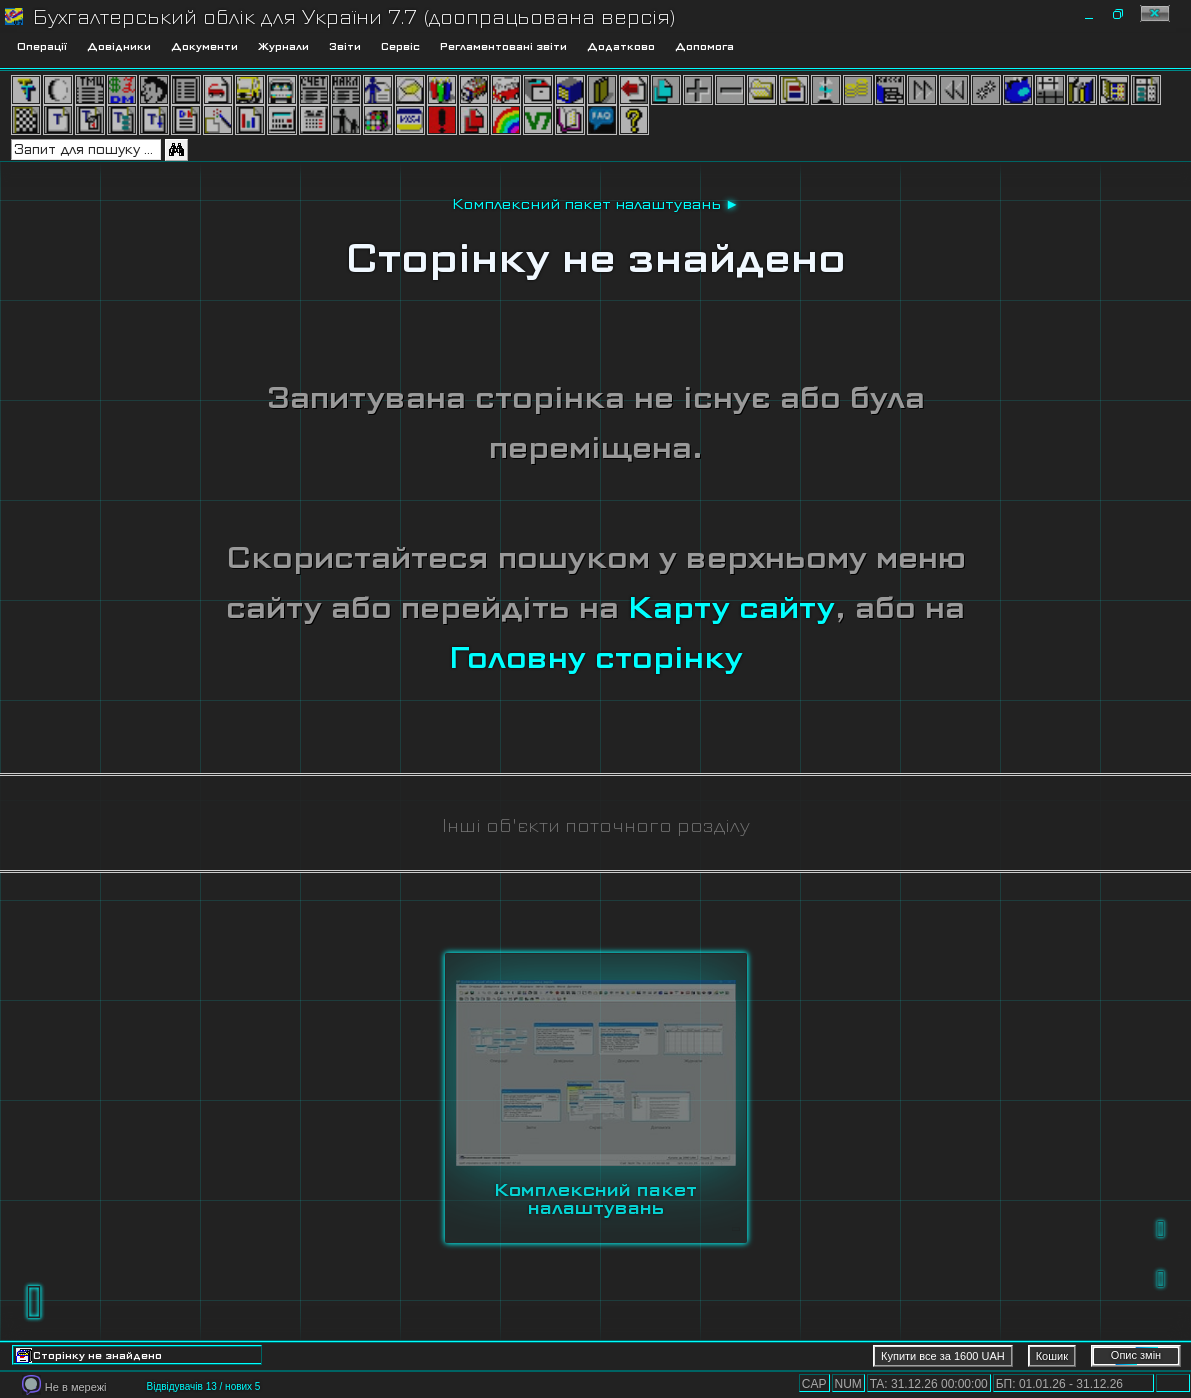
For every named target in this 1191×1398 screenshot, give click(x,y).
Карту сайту (731, 607)
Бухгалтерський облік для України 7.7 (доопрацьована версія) (354, 17)
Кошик (1052, 1356)
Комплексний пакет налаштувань (586, 204)
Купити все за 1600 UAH (943, 1356)
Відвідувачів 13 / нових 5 (203, 1386)
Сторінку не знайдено (596, 258)
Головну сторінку (596, 657)
